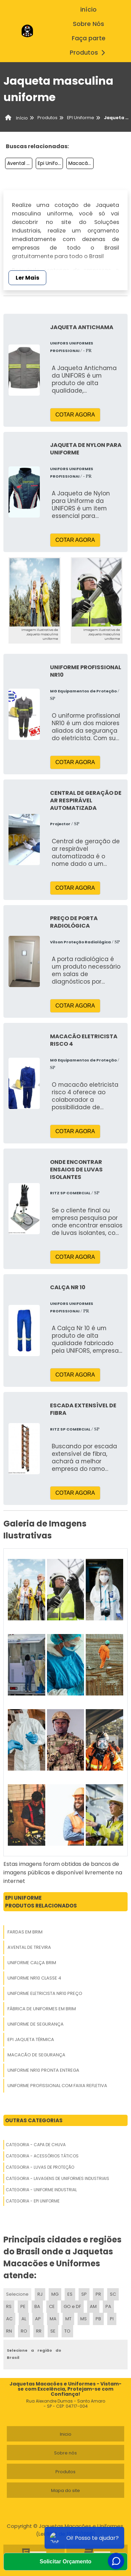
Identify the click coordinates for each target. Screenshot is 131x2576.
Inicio (65, 2434)
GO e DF (72, 2306)
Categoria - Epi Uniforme (33, 2201)
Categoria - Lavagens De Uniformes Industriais (57, 2178)
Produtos (89, 52)
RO (24, 2331)
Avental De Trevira (29, 1947)
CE (52, 2306)
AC (9, 2318)
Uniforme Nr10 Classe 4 (34, 1978)
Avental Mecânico (19, 163)
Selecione (17, 2294)
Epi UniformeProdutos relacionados (41, 1901)
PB (98, 2318)
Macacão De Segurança (81, 163)
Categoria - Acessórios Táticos (42, 2156)
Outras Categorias (34, 2120)
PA (108, 2306)
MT (68, 2318)
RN (9, 2331)
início (88, 9)
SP (84, 2294)
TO (67, 2331)
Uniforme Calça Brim (31, 1962)
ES (69, 2294)
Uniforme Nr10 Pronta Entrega (43, 2070)
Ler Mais (27, 278)
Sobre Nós (88, 24)
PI (112, 2318)
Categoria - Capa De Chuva (36, 2145)
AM (93, 2306)
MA (53, 2318)
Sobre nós (65, 2453)
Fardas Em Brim (25, 1932)
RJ (40, 2294)
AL (23, 2318)
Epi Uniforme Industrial (50, 163)
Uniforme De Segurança (35, 2024)
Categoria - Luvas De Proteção (40, 2167)
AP (38, 2318)
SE (52, 2331)
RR (39, 2331)
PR (98, 2294)
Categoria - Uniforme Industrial (41, 2190)
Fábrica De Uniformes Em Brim (41, 2008)
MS (83, 2318)
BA (37, 2306)
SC (113, 2294)
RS (9, 2306)
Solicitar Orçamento (65, 2561)
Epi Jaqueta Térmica (30, 2039)
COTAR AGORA (75, 415)
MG (55, 2294)
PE (23, 2306)
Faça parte (88, 38)
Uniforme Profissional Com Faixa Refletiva (57, 2085)
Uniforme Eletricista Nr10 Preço (44, 1993)
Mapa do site (65, 2490)
